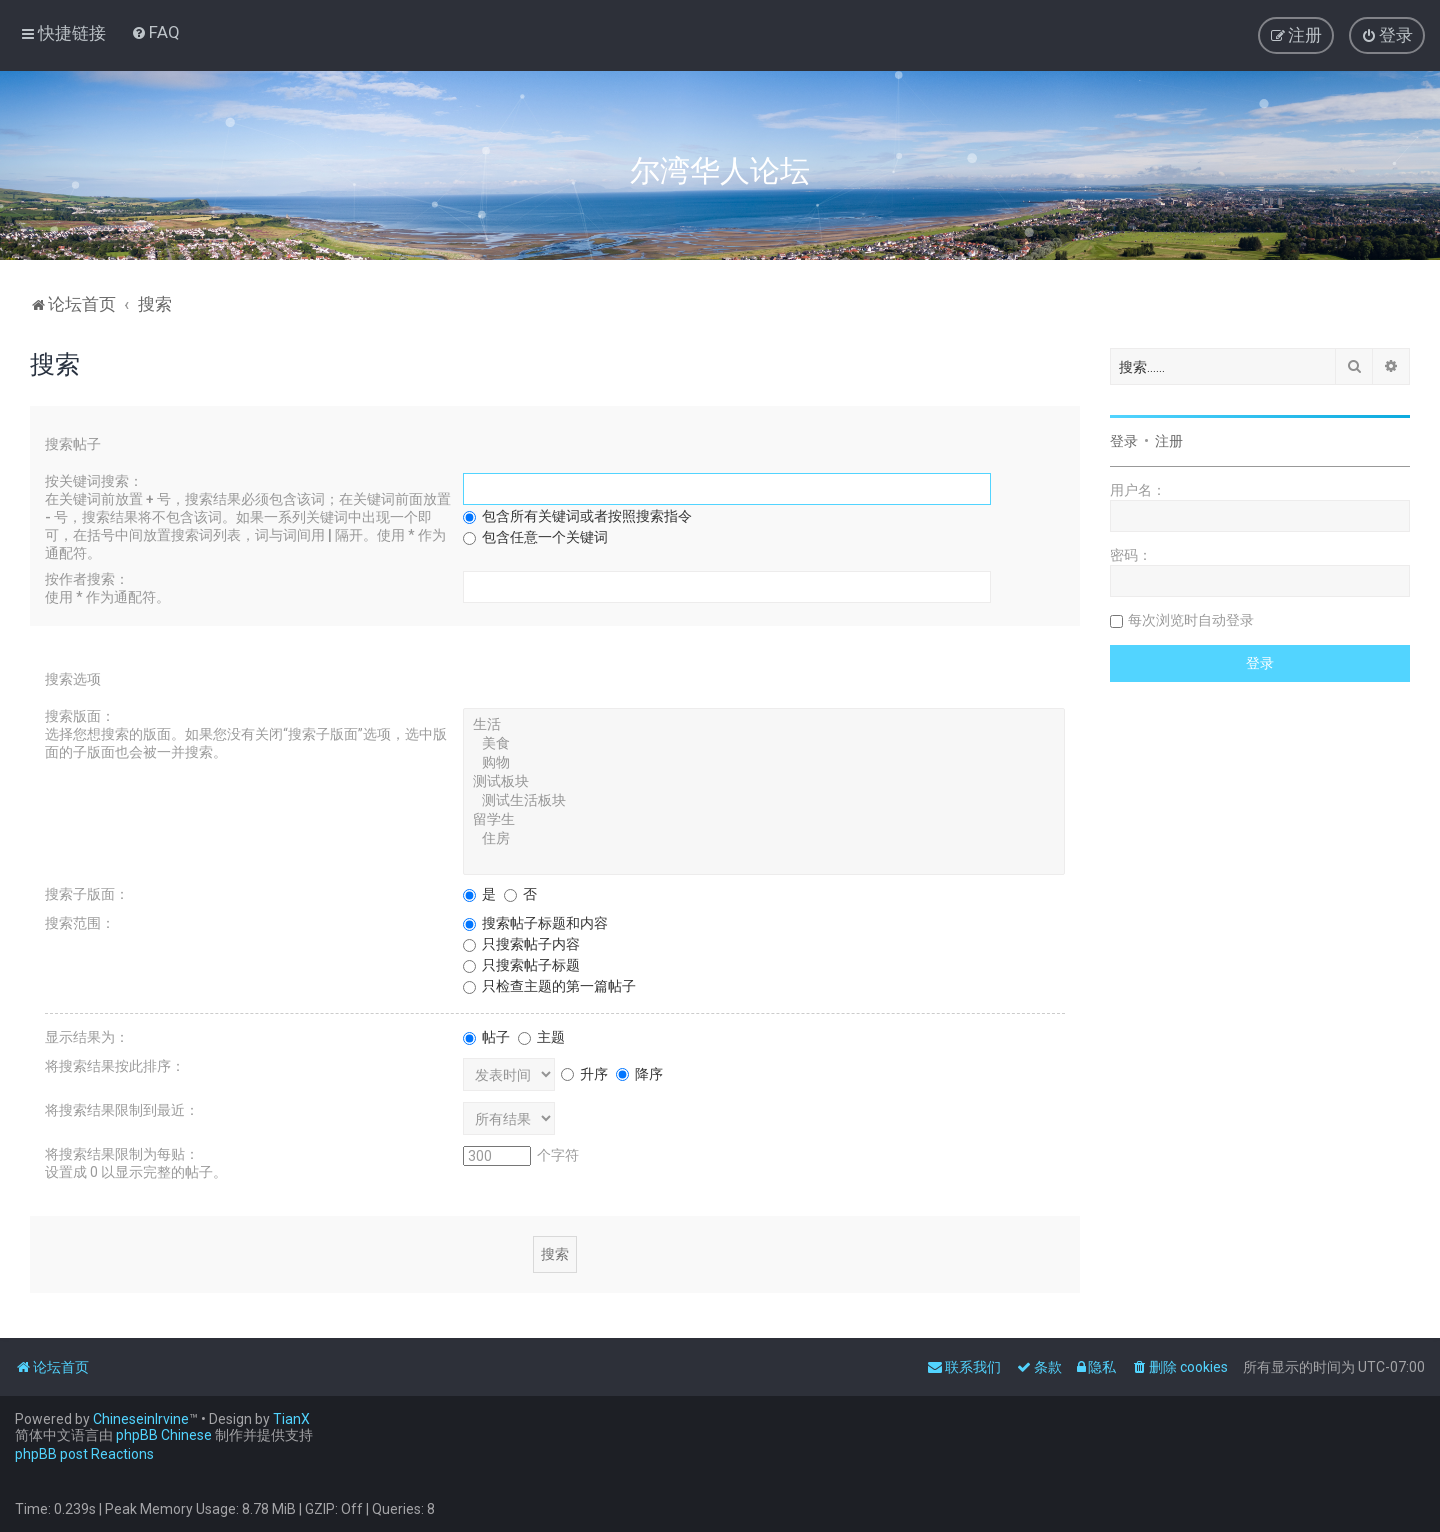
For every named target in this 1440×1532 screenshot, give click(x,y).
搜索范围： (80, 923)
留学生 (764, 820)
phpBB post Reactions (84, 1454)
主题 (541, 1037)
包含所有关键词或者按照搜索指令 (577, 516)
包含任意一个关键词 (535, 537)
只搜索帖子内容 (521, 944)
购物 (764, 763)
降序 (639, 1074)
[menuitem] (155, 32)
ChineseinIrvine (141, 1419)
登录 (1124, 441)
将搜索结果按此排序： (115, 1066)
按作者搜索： (87, 579)
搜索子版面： (87, 894)
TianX (291, 1419)
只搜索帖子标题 (521, 965)
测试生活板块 (764, 801)
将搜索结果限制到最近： (122, 1110)
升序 (584, 1074)
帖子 (486, 1037)
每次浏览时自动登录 (1191, 620)
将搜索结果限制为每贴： (122, 1154)
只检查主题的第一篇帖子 (549, 986)
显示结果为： (87, 1037)
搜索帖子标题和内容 (535, 923)
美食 (764, 744)
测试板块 (764, 782)
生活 (764, 725)
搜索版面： (80, 716)
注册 (1169, 441)
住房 (764, 839)
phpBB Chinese (164, 1435)
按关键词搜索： (94, 481)
